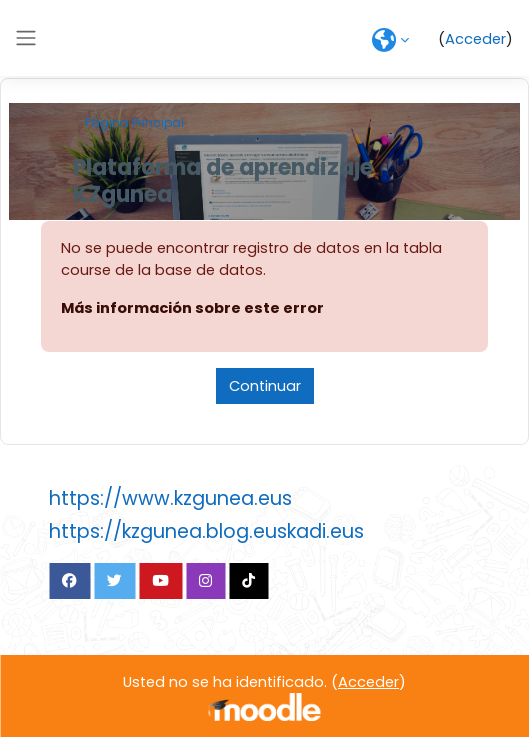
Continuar (265, 386)
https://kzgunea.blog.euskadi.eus (206, 531)
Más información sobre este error (192, 308)
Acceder (475, 39)
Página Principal (134, 122)
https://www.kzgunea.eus (170, 498)
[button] (390, 40)
